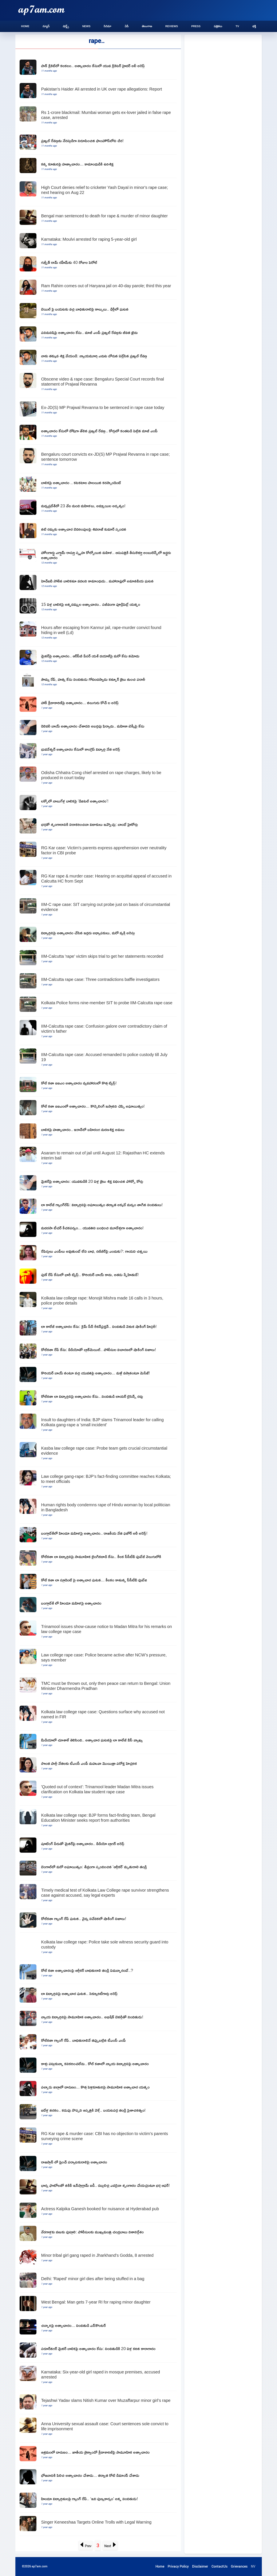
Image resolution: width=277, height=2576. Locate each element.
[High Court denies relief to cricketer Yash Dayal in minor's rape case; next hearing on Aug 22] (98, 192)
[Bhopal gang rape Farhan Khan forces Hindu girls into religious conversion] (98, 2501)
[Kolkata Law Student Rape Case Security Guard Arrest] (98, 1995)
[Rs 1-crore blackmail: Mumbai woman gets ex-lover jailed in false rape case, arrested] (98, 117)
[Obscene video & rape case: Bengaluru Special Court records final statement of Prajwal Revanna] (98, 384)
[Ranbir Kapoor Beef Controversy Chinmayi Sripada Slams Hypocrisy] (98, 1253)
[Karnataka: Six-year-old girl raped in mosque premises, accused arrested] (98, 2376)
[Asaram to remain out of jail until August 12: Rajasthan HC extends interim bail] (98, 1157)
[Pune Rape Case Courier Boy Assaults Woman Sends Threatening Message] (98, 1375)
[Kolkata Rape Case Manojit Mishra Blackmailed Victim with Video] (98, 1351)
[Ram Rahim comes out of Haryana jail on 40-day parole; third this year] (98, 288)
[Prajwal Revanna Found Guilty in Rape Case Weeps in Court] (98, 433)
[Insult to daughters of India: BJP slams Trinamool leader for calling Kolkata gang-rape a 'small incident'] (98, 1424)
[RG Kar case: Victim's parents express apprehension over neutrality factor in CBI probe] (98, 852)
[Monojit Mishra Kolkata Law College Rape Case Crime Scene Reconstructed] (98, 1328)
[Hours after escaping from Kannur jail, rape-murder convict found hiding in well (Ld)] (98, 632)
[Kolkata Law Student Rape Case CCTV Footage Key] (98, 1582)
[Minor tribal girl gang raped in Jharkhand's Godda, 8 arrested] (98, 2257)
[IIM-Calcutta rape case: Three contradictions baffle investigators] (98, 981)
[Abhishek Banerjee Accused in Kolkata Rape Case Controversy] (98, 2019)
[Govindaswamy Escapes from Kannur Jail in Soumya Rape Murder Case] (98, 681)
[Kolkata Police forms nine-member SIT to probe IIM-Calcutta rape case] (98, 1005)
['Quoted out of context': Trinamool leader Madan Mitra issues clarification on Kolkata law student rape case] (98, 1791)
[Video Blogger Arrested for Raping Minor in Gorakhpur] (98, 1846)
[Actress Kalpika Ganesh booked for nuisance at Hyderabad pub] (98, 2211)
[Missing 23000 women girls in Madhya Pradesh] (98, 508)
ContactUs (219, 2566)
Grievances (239, 2566)
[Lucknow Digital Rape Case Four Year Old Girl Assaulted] (98, 803)
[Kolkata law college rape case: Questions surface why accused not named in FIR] (98, 1716)
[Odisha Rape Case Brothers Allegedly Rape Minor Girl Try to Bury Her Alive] (98, 606)
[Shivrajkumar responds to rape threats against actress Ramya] (98, 531)
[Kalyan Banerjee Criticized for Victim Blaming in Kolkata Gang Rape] (98, 2042)
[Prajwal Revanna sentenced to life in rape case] (98, 334)
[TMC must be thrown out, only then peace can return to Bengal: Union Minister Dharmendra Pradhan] (98, 1688)
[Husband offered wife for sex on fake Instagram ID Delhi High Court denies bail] (98, 2187)
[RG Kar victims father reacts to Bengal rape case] (98, 1869)
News (86, 26)
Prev (85, 2546)
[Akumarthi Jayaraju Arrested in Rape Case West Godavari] (98, 485)
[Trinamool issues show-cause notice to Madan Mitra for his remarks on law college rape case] (98, 1631)
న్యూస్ (46, 26)
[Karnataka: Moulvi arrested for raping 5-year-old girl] (98, 241)
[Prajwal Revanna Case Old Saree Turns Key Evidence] (98, 143)
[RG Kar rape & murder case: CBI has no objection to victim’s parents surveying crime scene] (98, 2138)
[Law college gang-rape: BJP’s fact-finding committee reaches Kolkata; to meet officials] (98, 1481)
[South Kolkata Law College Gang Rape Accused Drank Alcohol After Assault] (98, 1207)
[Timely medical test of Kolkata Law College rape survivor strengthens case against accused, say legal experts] (98, 1895)
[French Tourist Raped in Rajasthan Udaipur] (98, 2164)
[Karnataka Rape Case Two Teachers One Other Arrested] (98, 935)
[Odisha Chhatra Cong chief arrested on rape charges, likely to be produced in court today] (98, 777)
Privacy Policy (178, 2566)
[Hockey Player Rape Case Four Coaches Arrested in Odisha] (98, 705)
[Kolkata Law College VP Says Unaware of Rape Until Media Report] (98, 1742)
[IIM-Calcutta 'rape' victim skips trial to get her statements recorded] (98, 958)
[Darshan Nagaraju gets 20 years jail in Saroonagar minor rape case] (98, 2350)
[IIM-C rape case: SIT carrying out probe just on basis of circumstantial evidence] (98, 909)
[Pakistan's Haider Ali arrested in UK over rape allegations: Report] (98, 91)
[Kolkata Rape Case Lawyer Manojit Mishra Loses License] (98, 1398)
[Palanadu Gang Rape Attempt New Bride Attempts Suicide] (98, 2089)
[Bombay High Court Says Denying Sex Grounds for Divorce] (98, 826)
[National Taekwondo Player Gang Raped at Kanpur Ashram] (98, 2454)
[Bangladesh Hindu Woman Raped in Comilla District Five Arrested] (98, 1605)
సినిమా (107, 26)
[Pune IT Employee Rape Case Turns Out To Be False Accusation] (98, 1277)
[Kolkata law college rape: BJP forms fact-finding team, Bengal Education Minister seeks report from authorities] (98, 1820)
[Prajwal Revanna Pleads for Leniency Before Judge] (98, 358)
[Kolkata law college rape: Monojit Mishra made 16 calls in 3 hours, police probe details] (98, 1303)
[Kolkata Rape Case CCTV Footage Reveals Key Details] (98, 1558)
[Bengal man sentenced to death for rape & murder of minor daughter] (98, 218)
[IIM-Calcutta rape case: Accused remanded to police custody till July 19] (98, 1059)
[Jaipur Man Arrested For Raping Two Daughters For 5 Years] (98, 2112)
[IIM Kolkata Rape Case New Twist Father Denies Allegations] (98, 1085)
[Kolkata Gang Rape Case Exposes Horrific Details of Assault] (98, 1920)
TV (237, 26)
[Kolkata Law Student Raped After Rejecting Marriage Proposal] (98, 2066)
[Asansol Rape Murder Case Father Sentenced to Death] (98, 166)
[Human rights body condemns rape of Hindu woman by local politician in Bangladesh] (98, 1509)
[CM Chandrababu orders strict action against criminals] (98, 2234)
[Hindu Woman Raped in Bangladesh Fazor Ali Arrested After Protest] (98, 1535)
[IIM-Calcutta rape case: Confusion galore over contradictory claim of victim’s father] (98, 1031)
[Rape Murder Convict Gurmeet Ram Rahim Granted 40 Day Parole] (98, 264)
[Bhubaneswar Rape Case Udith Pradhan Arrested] (98, 751)
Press (196, 26)
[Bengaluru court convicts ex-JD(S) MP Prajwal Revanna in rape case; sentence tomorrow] (98, 459)
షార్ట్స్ (66, 26)
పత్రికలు (218, 26)
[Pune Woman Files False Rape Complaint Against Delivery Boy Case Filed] (98, 728)
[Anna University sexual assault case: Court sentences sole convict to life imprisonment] (98, 2428)
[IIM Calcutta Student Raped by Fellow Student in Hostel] (98, 1108)
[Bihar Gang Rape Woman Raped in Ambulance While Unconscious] (98, 557)
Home (25, 26)
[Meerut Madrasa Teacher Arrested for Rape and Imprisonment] (98, 1230)
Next (110, 2546)
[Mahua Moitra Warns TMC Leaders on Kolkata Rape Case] (98, 1765)
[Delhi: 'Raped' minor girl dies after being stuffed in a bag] (98, 2281)
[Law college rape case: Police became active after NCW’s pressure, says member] (98, 1659)
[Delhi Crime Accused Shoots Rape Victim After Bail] (98, 311)
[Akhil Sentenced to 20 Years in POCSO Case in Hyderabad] (98, 1183)
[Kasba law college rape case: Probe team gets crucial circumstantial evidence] (98, 1453)
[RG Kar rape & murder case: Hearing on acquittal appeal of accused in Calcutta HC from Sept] (98, 881)
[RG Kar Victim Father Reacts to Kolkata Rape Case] (98, 1972)
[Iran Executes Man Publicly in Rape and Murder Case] (98, 1131)
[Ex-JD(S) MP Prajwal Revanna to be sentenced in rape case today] (98, 409)
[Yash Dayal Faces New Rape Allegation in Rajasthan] (98, 658)
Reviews (171, 26)
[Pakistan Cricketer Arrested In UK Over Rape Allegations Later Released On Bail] (98, 68)
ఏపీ (126, 26)
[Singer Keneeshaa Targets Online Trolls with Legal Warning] (98, 2524)
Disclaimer (200, 2566)
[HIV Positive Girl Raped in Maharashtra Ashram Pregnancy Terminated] (98, 583)
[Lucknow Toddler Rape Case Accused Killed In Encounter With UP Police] (98, 2327)
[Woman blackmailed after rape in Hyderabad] (98, 2477)
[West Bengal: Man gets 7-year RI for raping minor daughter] (98, 2304)
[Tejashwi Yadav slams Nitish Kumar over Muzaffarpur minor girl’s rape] (98, 2402)
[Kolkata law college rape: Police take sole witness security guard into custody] (98, 1946)
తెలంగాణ (147, 26)
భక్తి (254, 26)
